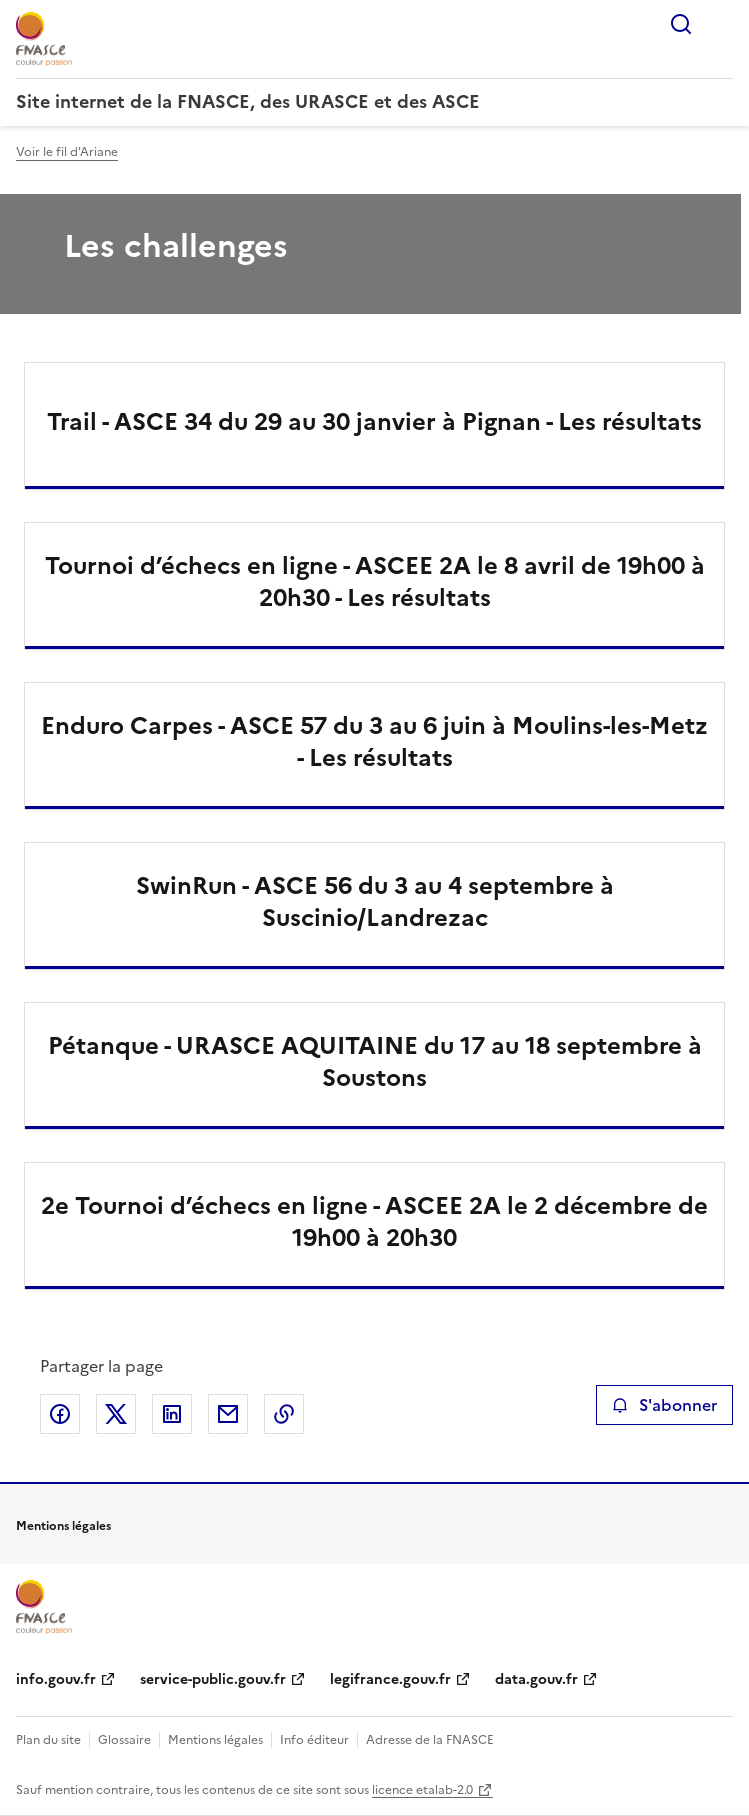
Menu (721, 24)
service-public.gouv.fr (213, 1679)
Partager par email (228, 1414)
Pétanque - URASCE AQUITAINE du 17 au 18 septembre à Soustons (375, 1062)
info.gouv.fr (56, 1679)
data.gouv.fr (536, 1679)
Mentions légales (215, 1740)
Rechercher (681, 24)
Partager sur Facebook (60, 1414)
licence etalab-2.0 (422, 1790)
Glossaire (124, 1740)
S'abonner (664, 1405)
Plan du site (48, 1740)
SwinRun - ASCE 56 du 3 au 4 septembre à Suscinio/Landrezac (375, 902)
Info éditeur (314, 1740)
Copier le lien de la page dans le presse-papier (284, 1414)
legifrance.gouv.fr (390, 1679)
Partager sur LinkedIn (172, 1414)
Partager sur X (116, 1414)
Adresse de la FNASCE (430, 1740)
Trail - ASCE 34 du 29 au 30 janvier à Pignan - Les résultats (374, 422)
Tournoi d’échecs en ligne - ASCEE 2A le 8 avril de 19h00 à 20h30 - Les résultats (375, 582)
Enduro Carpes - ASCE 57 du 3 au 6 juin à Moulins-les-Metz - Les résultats (374, 742)
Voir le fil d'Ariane (67, 152)
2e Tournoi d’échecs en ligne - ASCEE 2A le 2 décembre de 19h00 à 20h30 (374, 1222)
